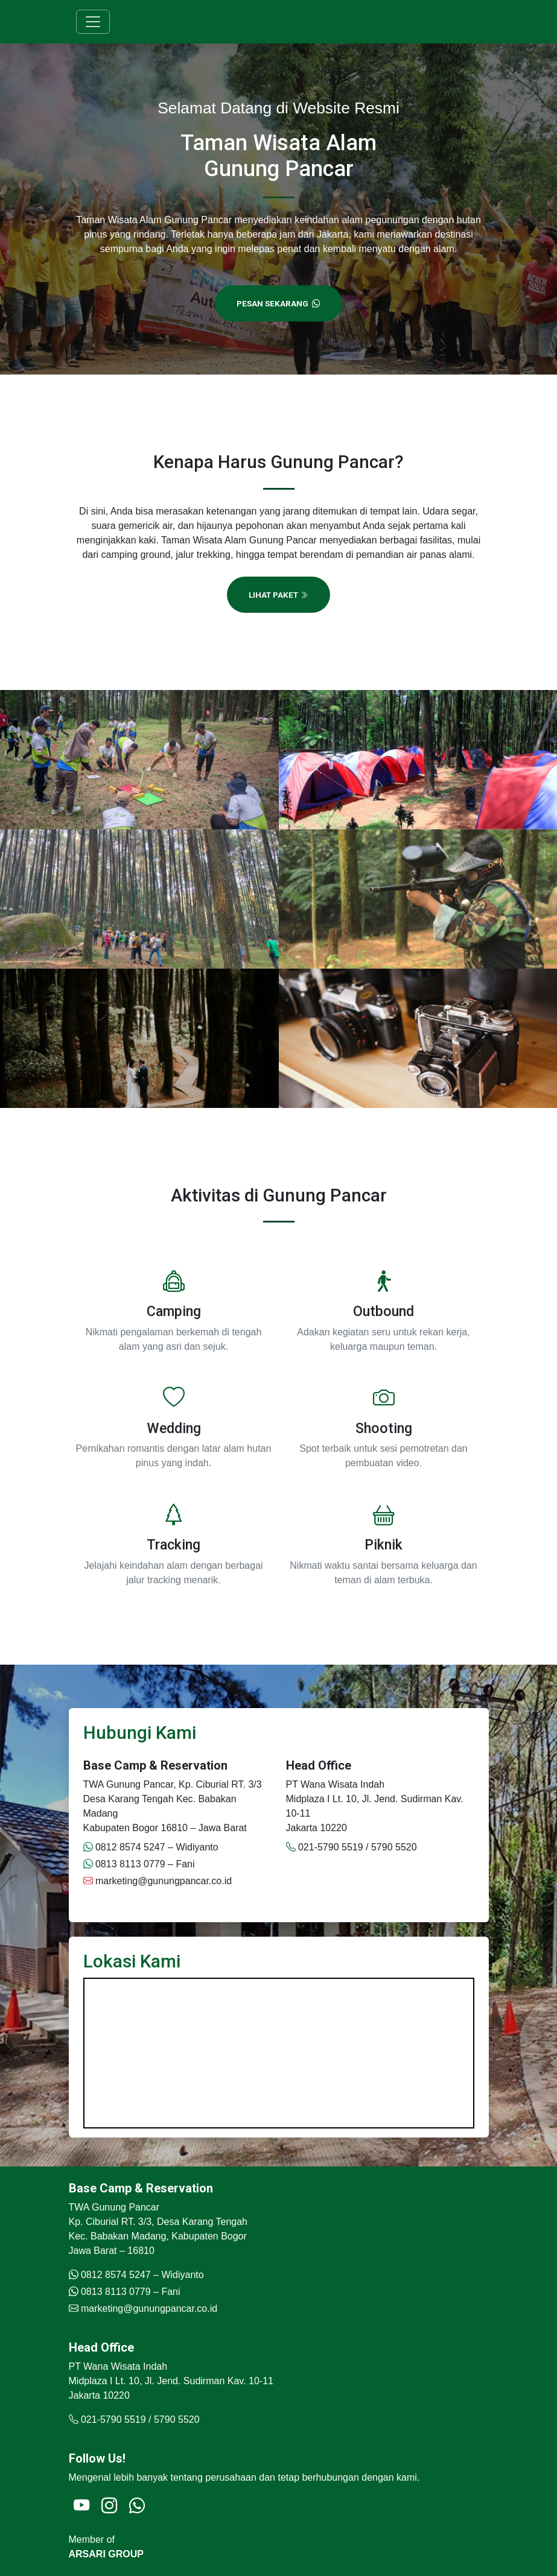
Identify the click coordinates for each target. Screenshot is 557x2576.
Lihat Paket (278, 595)
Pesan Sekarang (278, 303)
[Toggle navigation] (93, 22)
